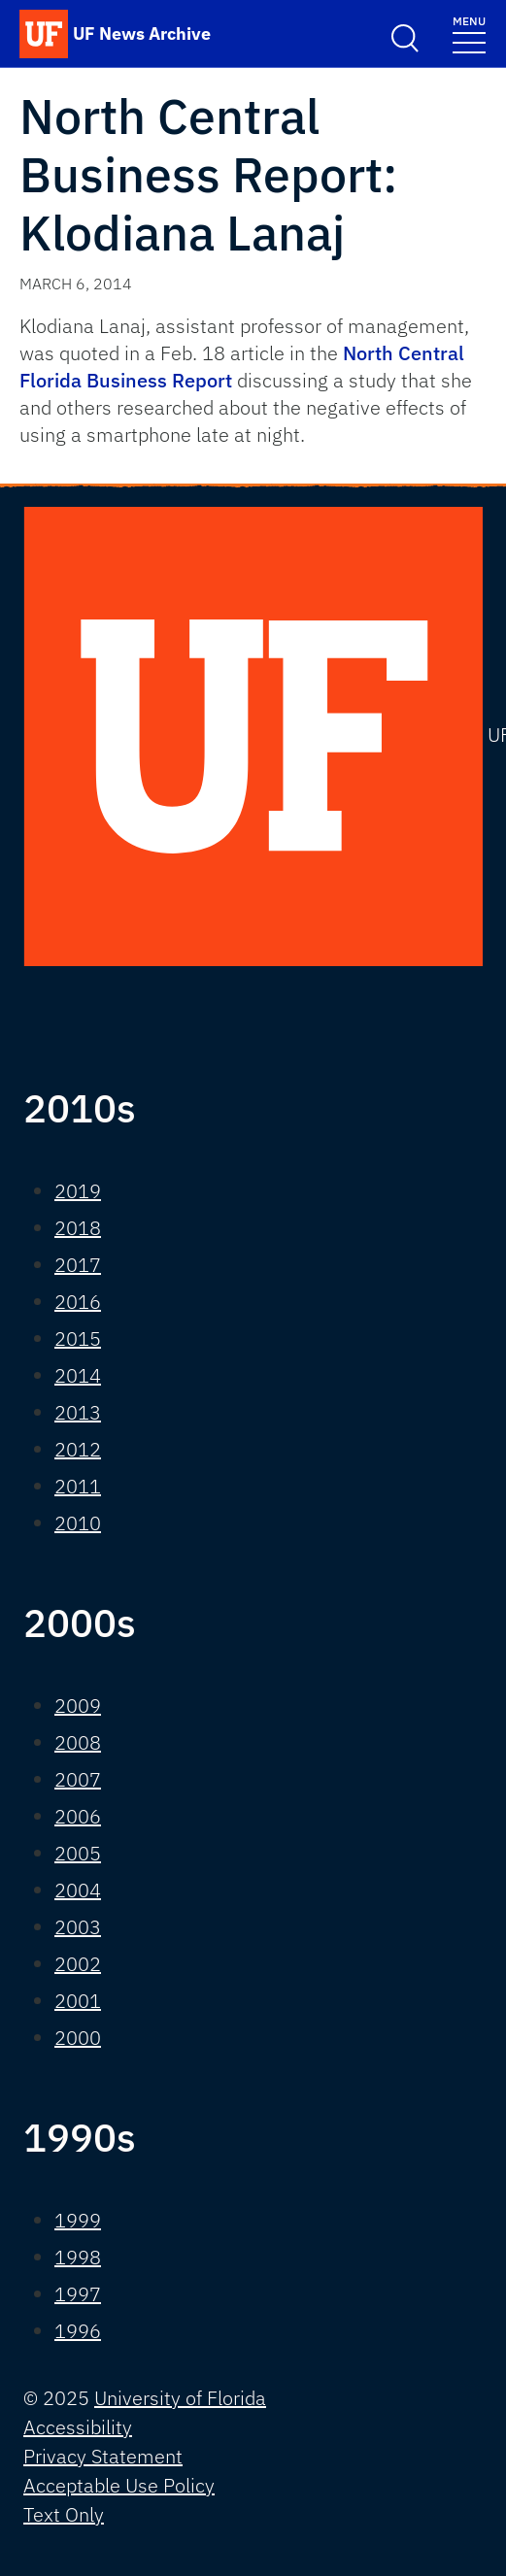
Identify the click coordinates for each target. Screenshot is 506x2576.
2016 (77, 1301)
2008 (77, 1742)
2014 (77, 1375)
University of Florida (180, 2398)
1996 (77, 2331)
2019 (77, 1191)
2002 (77, 1964)
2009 (77, 1705)
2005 (77, 1853)
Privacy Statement (103, 2456)
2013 (77, 1412)
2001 (77, 2001)
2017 (77, 1265)
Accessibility (77, 2427)
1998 (77, 2257)
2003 (77, 1927)
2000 (77, 2037)
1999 (77, 2220)
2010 (77, 1523)
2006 (77, 1816)
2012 (77, 1449)
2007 (77, 1779)
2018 (77, 1228)
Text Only (63, 2514)
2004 (77, 1890)
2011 (77, 1486)
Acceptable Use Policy (119, 2485)
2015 (77, 1338)
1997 (77, 2294)
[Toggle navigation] (469, 33)
